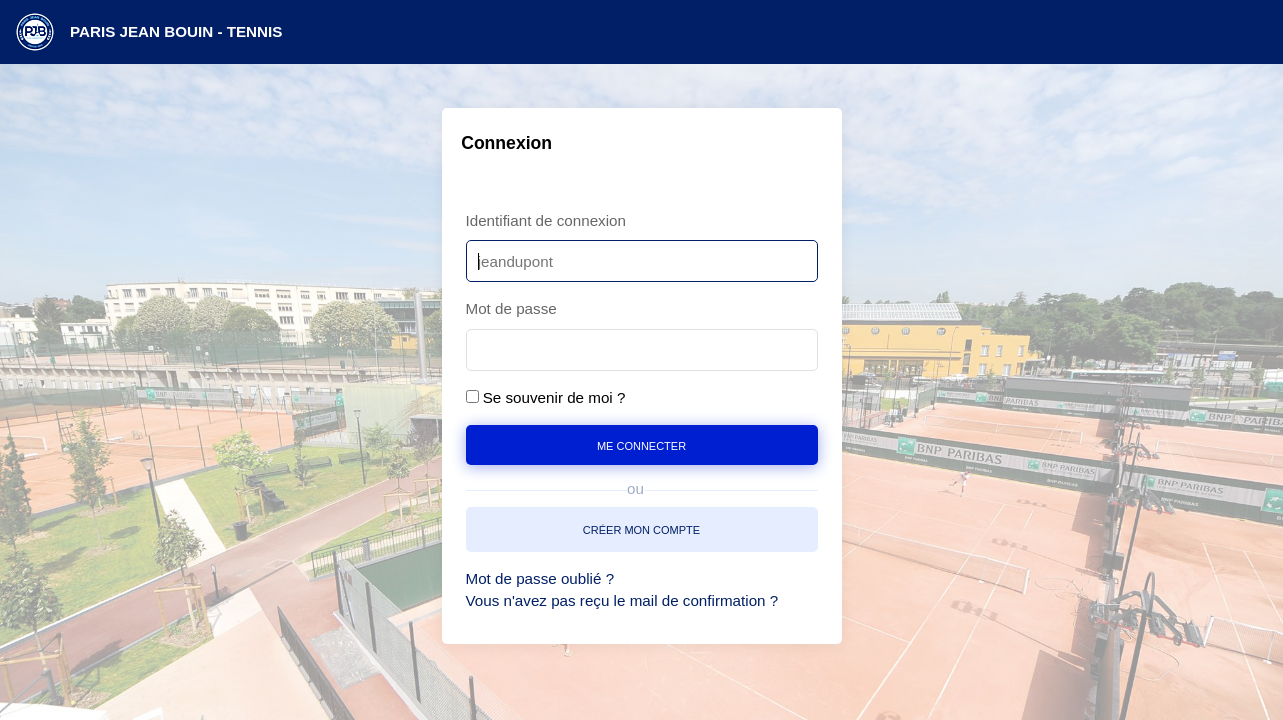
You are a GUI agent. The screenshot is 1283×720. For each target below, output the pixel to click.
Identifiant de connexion (546, 220)
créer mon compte (641, 528)
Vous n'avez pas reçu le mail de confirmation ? (622, 600)
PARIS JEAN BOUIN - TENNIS (176, 31)
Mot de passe (511, 308)
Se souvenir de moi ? (554, 397)
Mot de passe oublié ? (540, 578)
